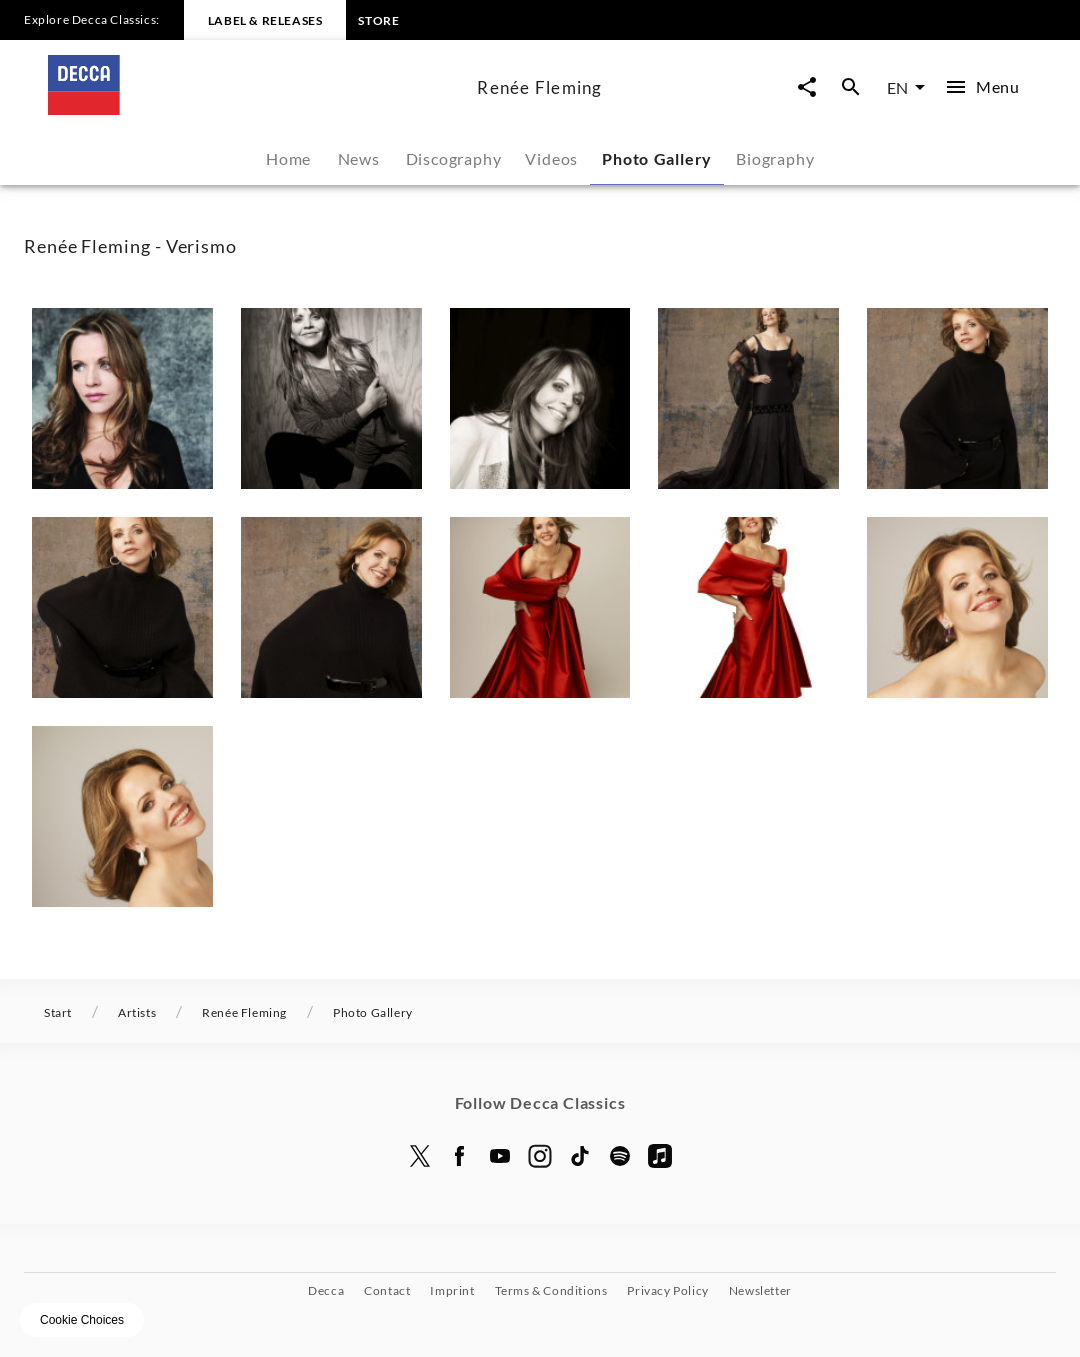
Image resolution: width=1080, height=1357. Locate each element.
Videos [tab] (551, 158)
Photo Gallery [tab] (657, 158)
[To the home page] (254, 108)
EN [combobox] (897, 87)
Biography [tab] (775, 158)
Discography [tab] (454, 158)
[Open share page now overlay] (807, 87)
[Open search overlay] (851, 87)
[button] (122, 398)
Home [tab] (288, 158)
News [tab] (359, 158)
